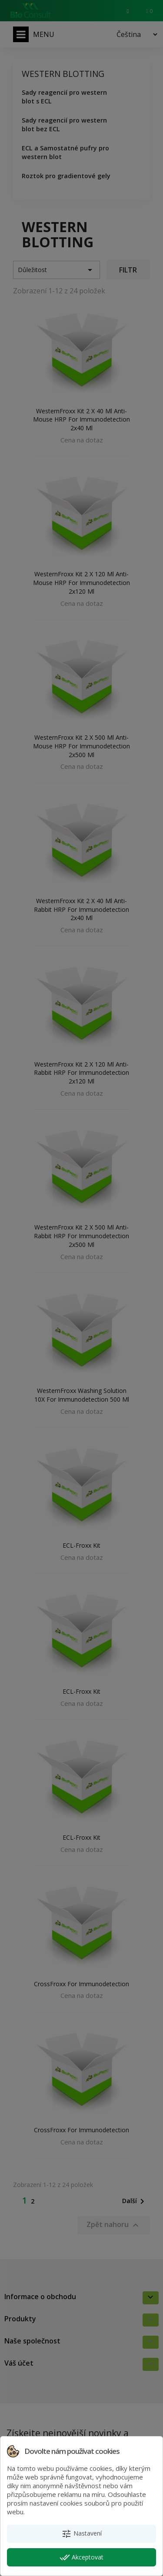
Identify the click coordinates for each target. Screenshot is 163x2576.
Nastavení (81, 2534)
